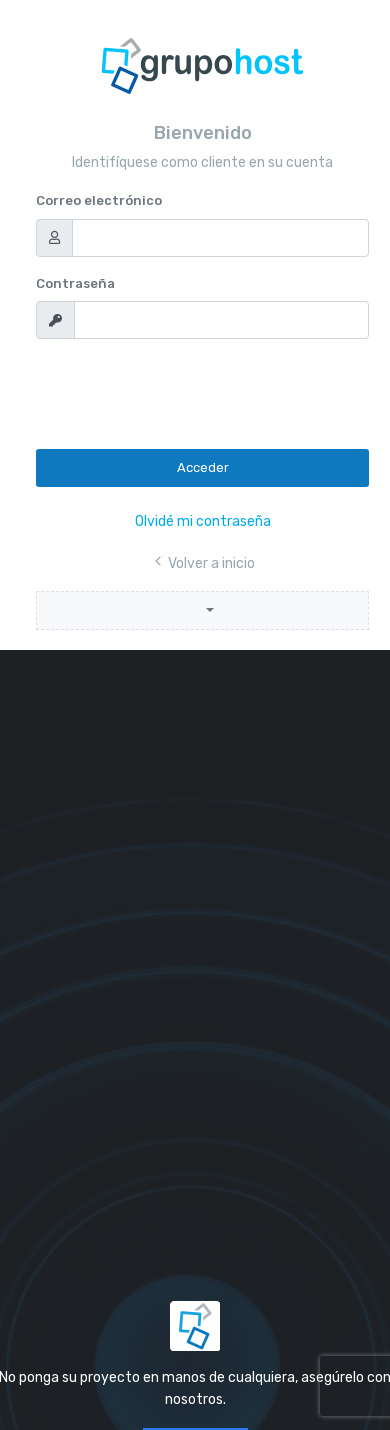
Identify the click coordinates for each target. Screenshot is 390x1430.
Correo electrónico (99, 200)
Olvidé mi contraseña (203, 521)
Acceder (203, 467)
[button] (202, 610)
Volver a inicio (203, 563)
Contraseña (75, 283)
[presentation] (188, 394)
